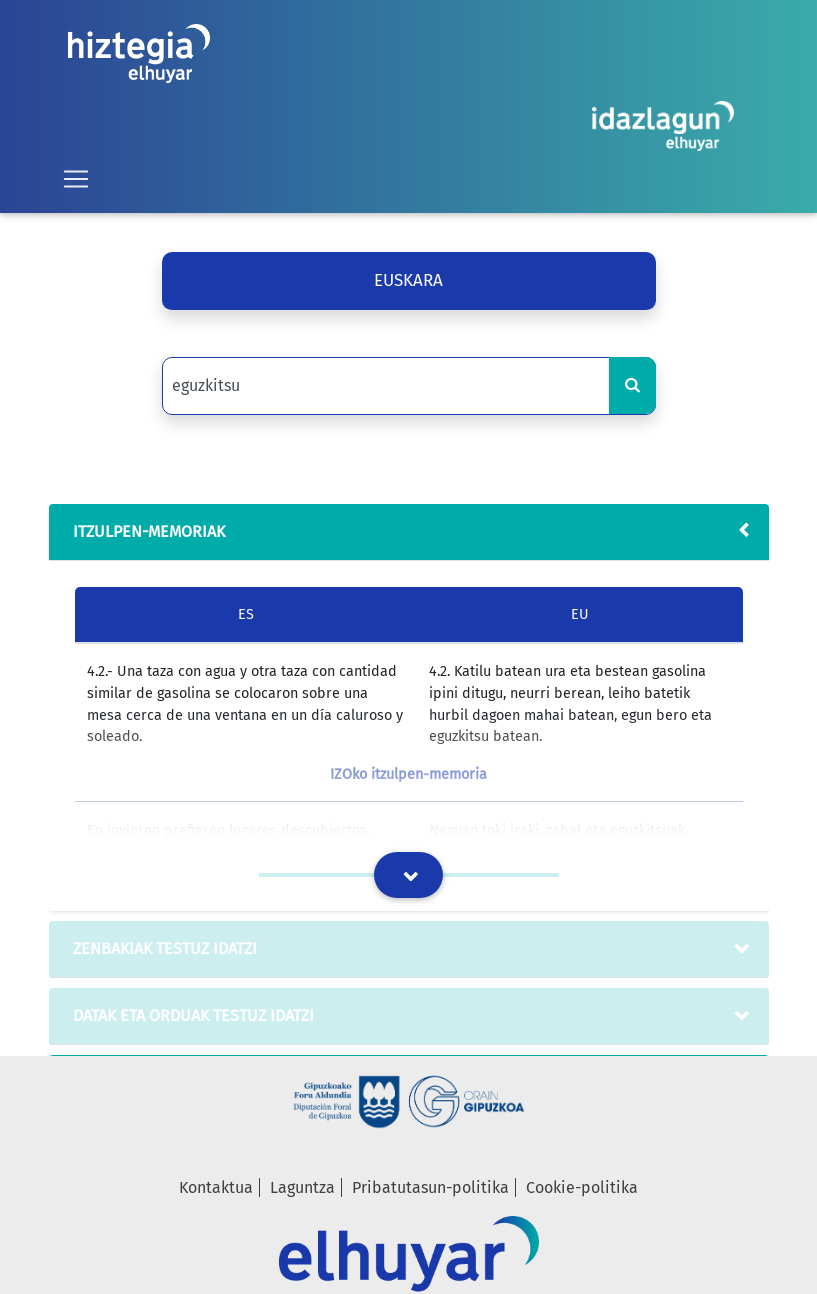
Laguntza (302, 1187)
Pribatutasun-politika (430, 1187)
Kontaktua (216, 1187)
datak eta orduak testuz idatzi (189, 1015)
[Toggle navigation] (76, 179)
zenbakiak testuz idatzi (161, 948)
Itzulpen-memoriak (145, 531)
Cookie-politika (582, 1187)
